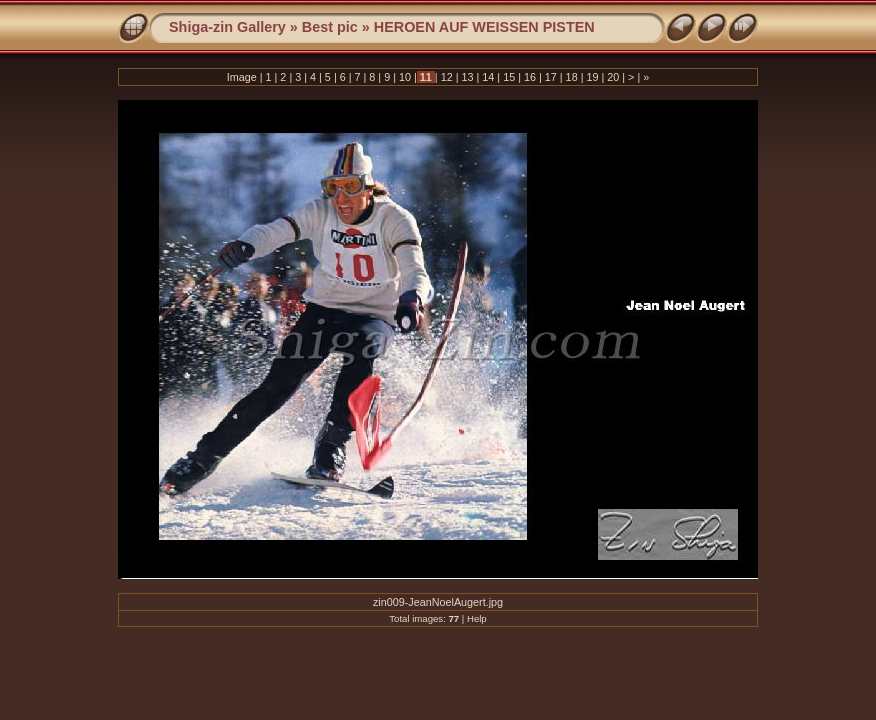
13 (467, 77)
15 (509, 77)
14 (488, 77)
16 (530, 77)
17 (551, 77)
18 (572, 77)
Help (477, 618)
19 (592, 77)
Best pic (330, 27)
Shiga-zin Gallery (227, 27)
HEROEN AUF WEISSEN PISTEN (484, 27)
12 (447, 77)
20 (613, 77)
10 (405, 77)
